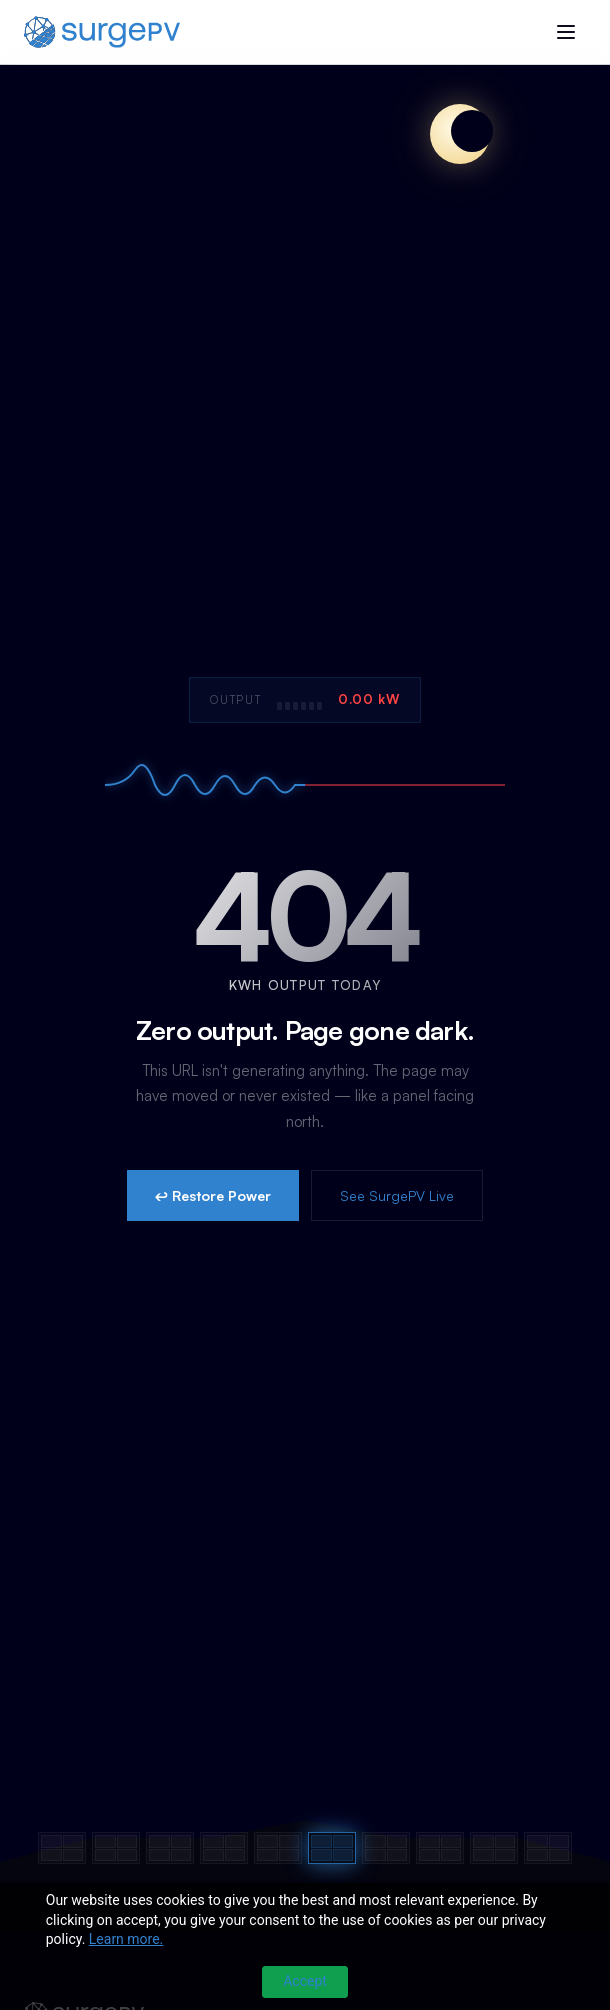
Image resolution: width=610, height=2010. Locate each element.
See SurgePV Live (397, 1195)
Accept (305, 1981)
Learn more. (126, 1939)
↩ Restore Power (213, 1195)
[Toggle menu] (566, 32)
